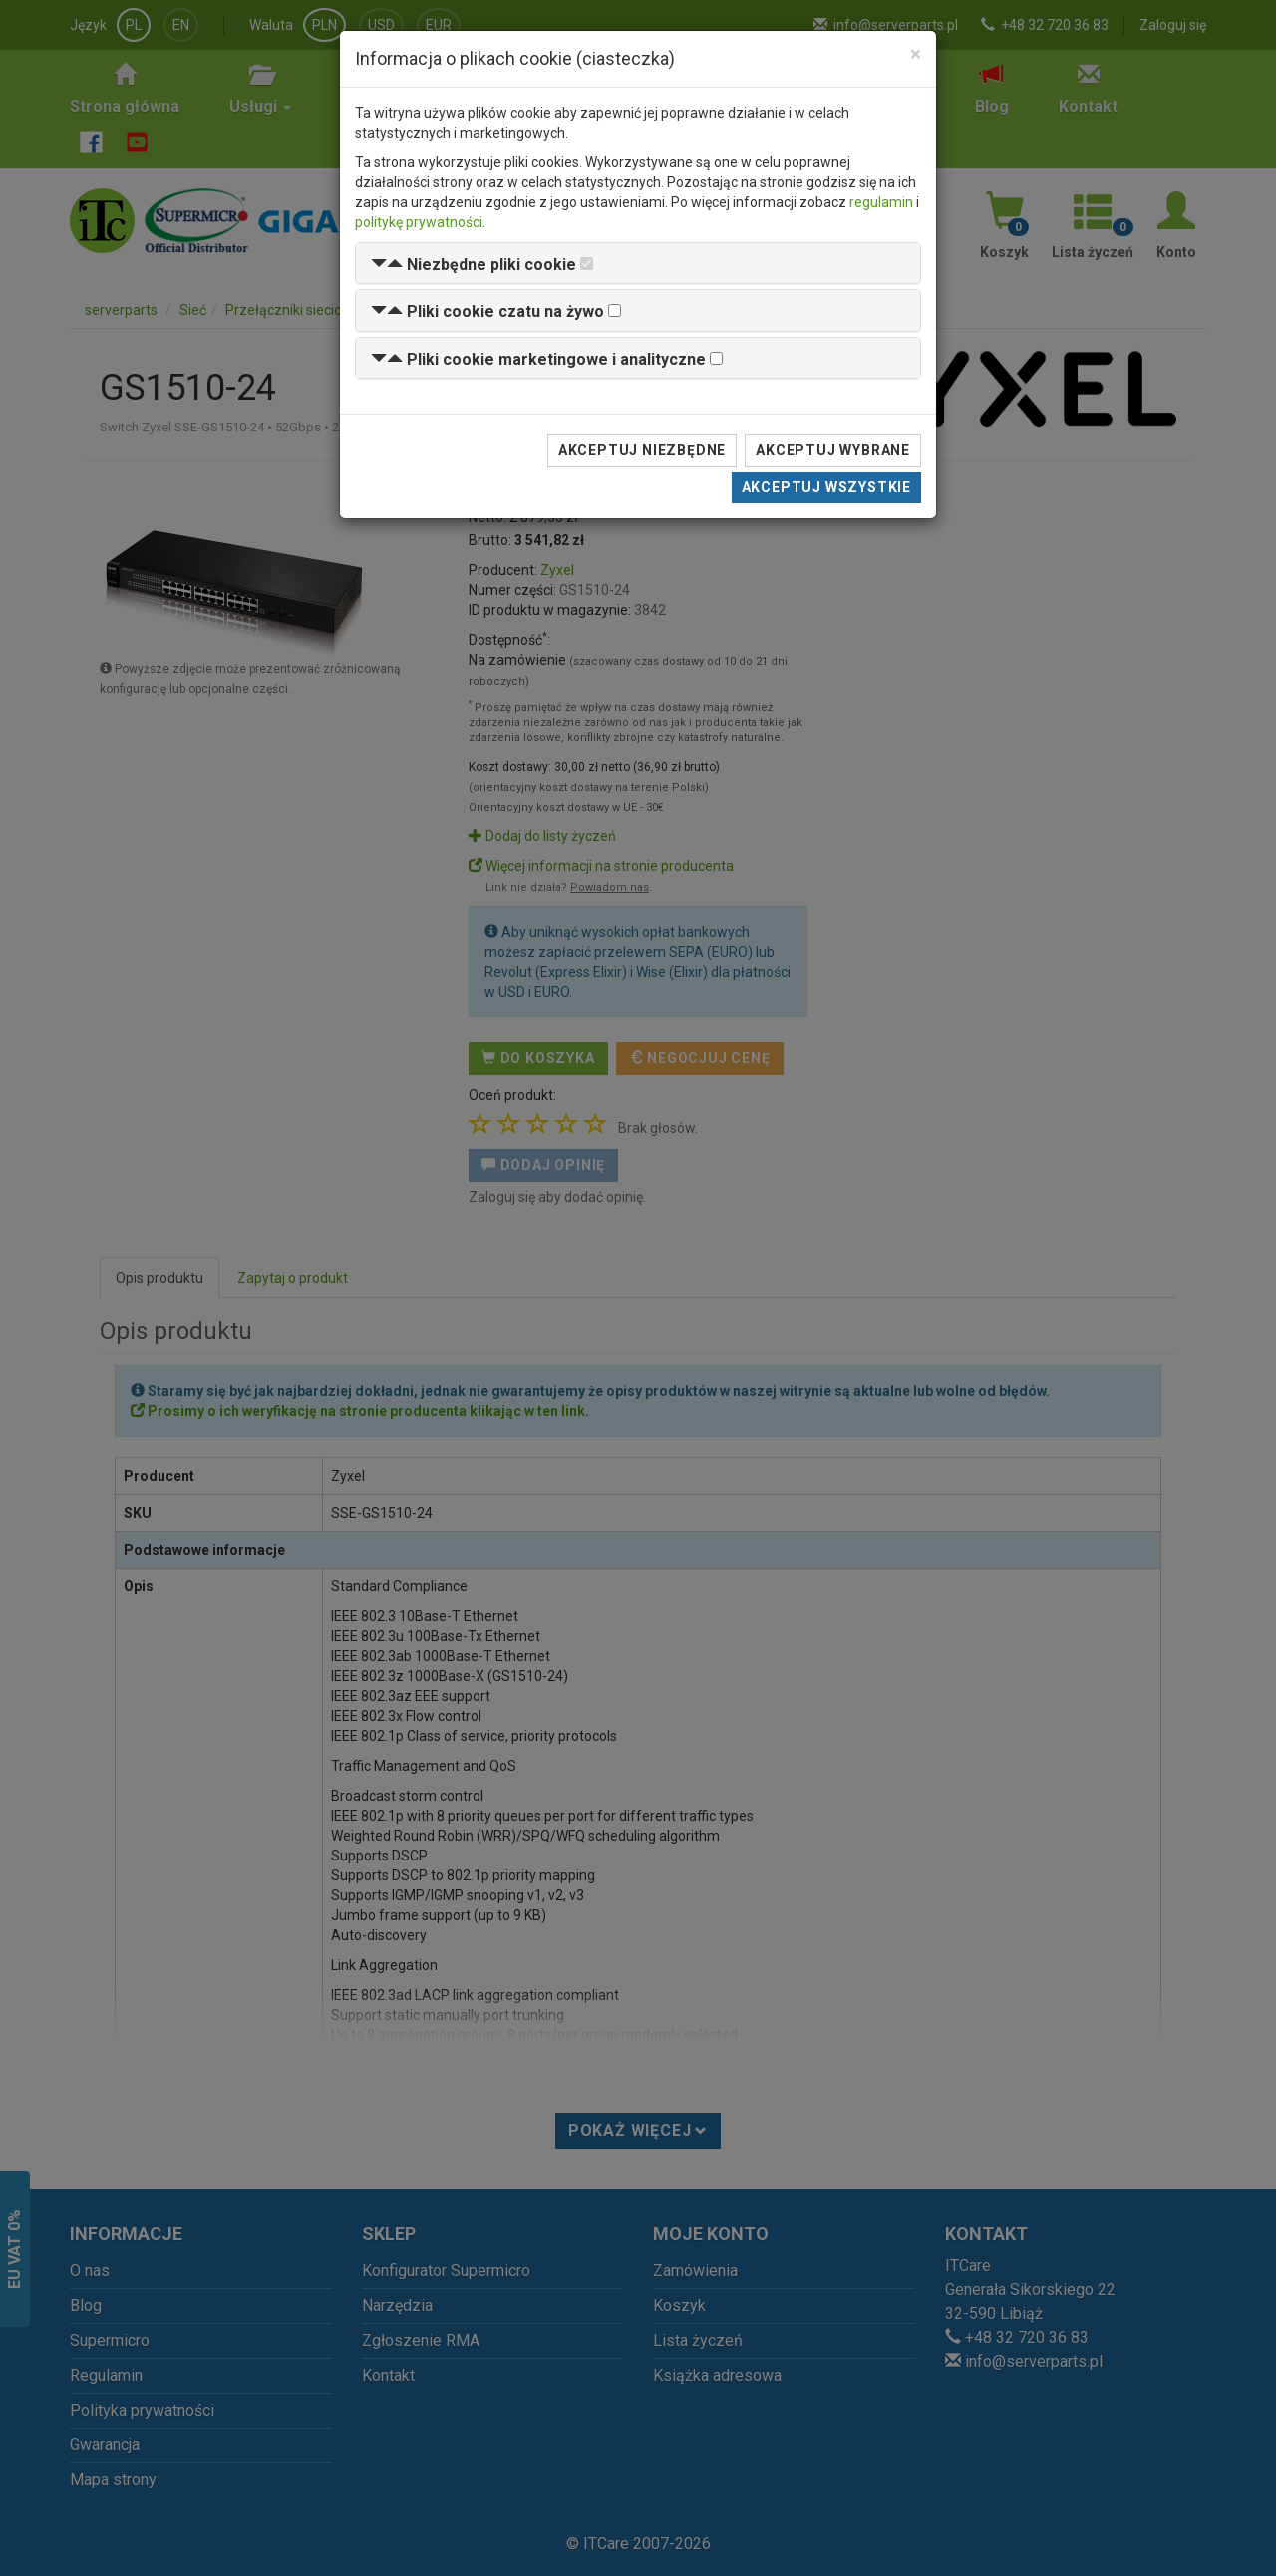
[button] (473, 264)
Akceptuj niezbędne (642, 450)
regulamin (881, 202)
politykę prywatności (418, 222)
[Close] (915, 54)
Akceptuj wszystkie (826, 487)
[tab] (638, 263)
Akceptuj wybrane (833, 450)
